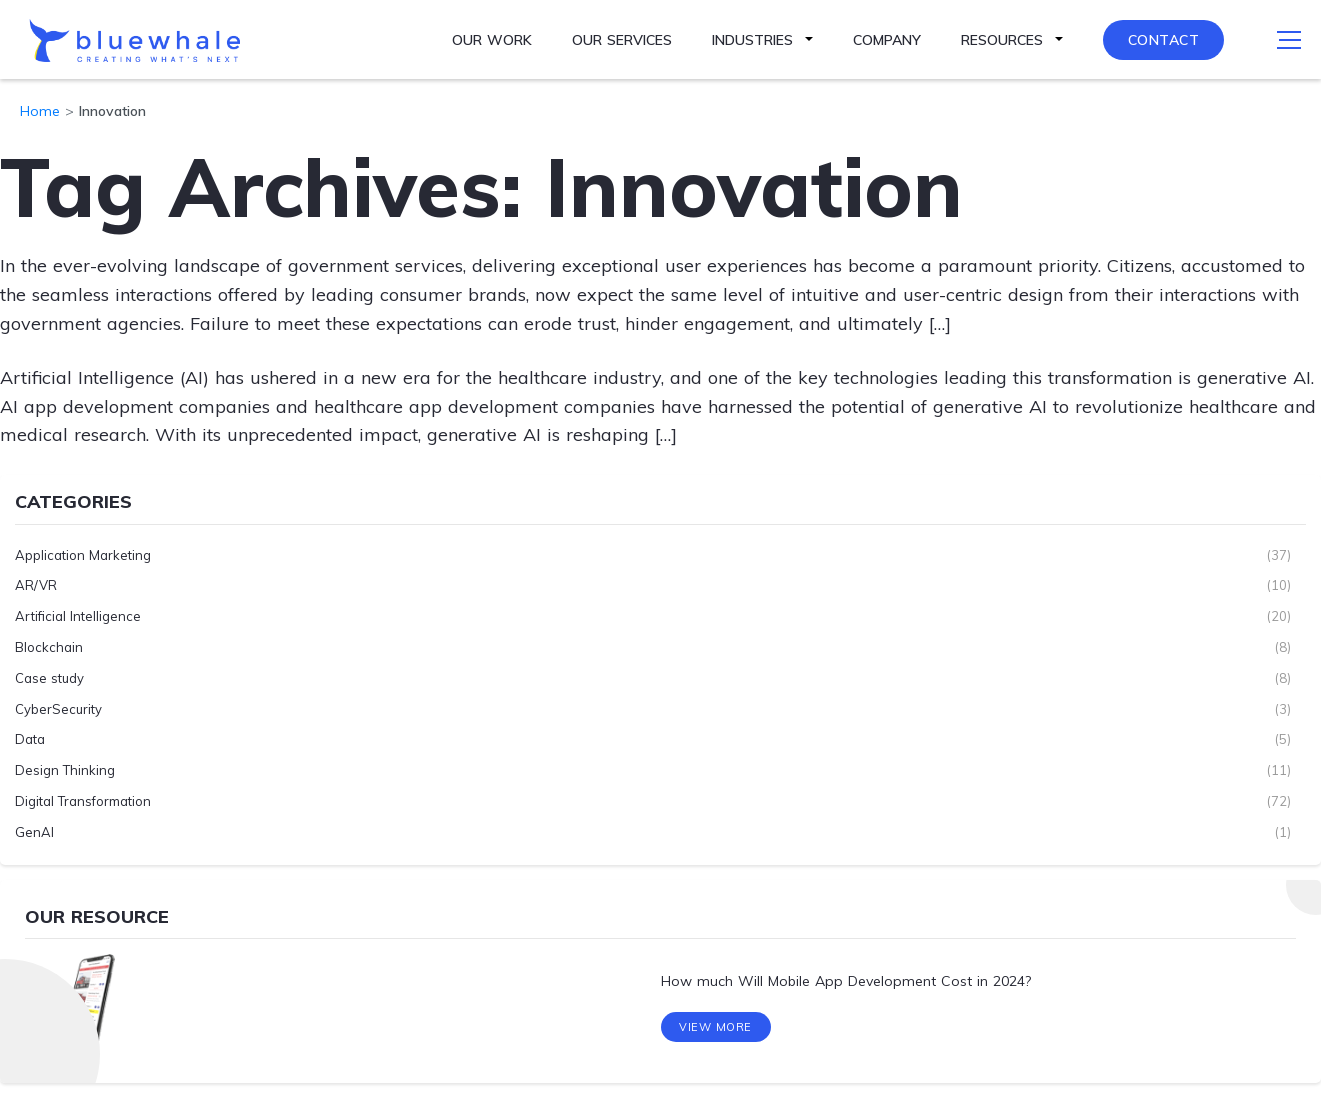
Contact (1164, 40)
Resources (1002, 40)
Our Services (622, 40)
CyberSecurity (58, 709)
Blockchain (49, 647)
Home (40, 111)
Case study (49, 678)
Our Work (492, 40)
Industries (752, 40)
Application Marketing (83, 555)
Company (887, 40)
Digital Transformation (83, 801)
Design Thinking (65, 770)
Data (30, 739)
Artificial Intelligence (78, 616)
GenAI (34, 832)
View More (715, 1027)
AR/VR (36, 585)
